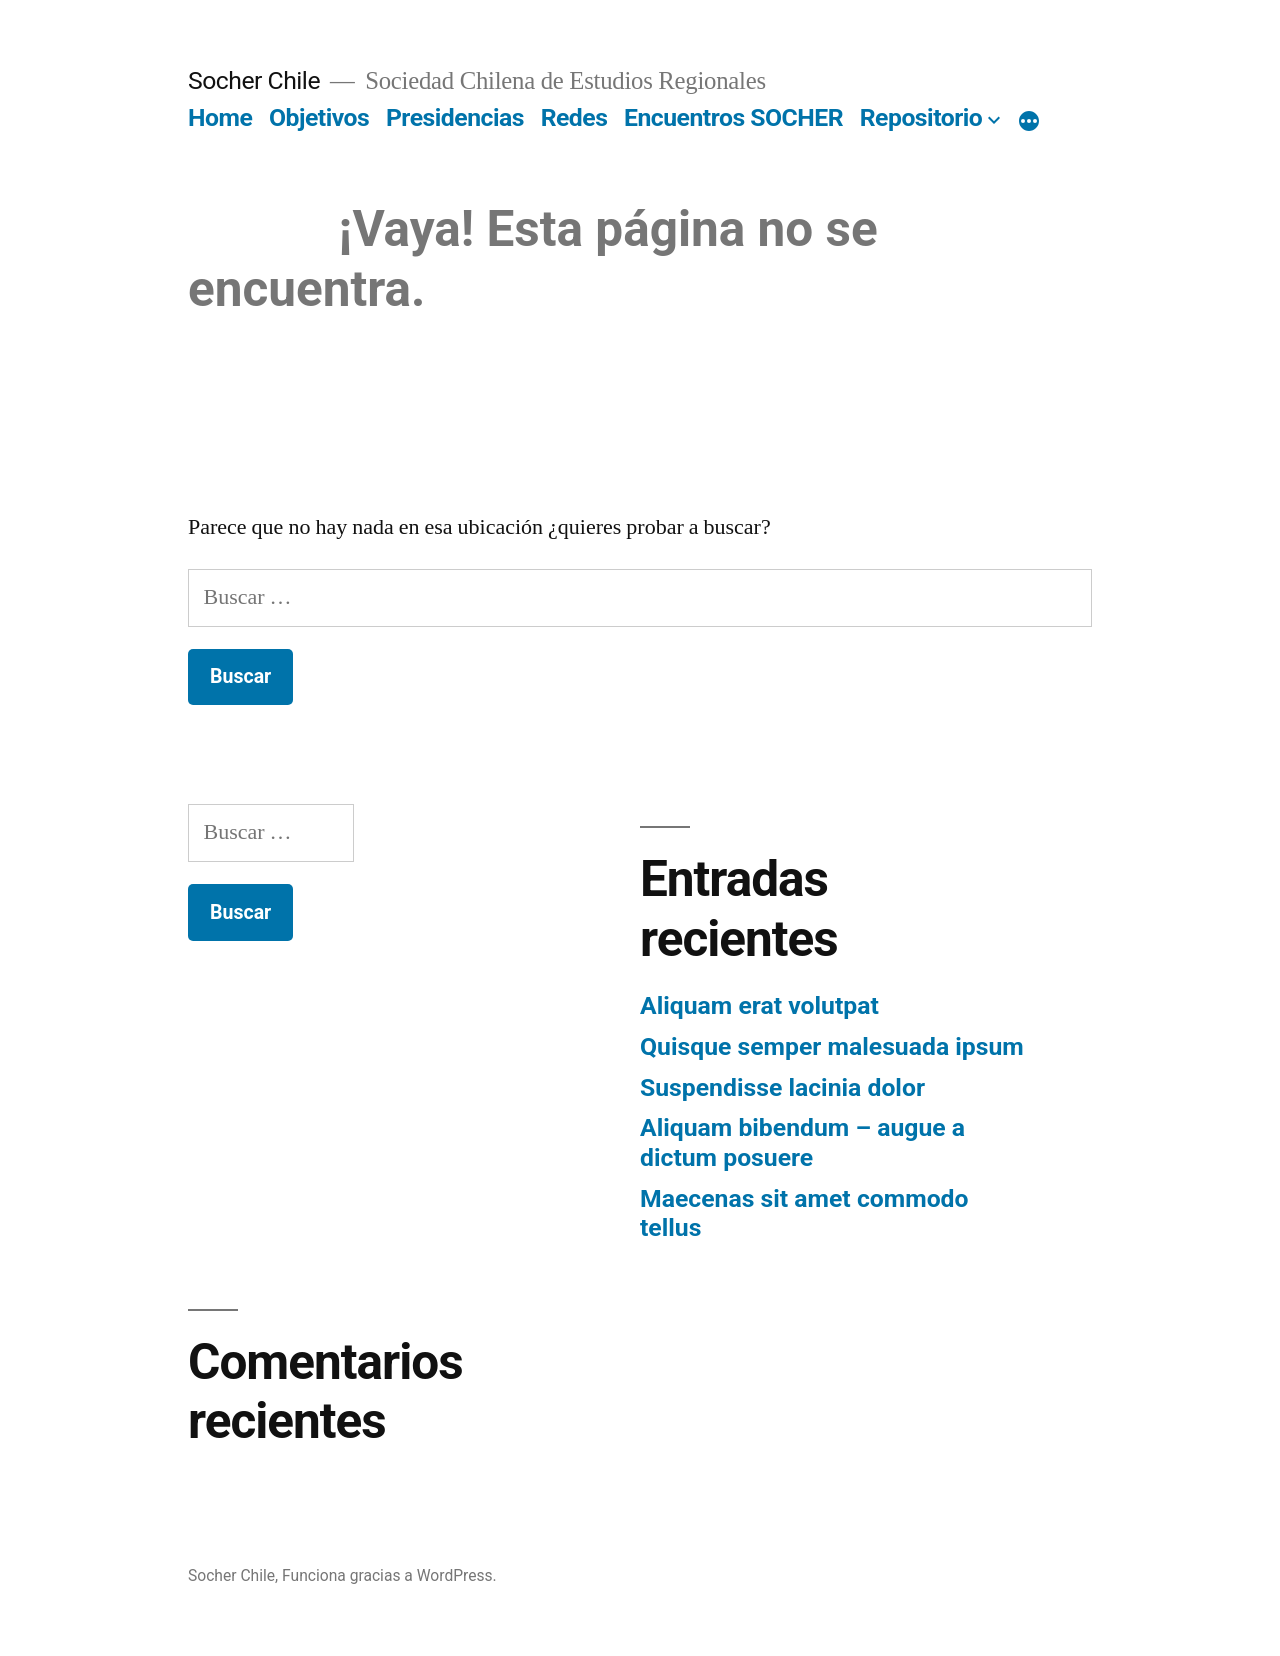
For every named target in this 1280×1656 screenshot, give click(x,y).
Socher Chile (254, 80)
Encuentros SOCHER (733, 117)
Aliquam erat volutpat (759, 1005)
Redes (574, 117)
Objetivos (319, 117)
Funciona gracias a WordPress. (389, 1575)
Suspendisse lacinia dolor (782, 1087)
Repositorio (921, 117)
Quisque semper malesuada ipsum (832, 1046)
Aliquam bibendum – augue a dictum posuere (802, 1142)
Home (220, 117)
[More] (1029, 122)
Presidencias (455, 117)
